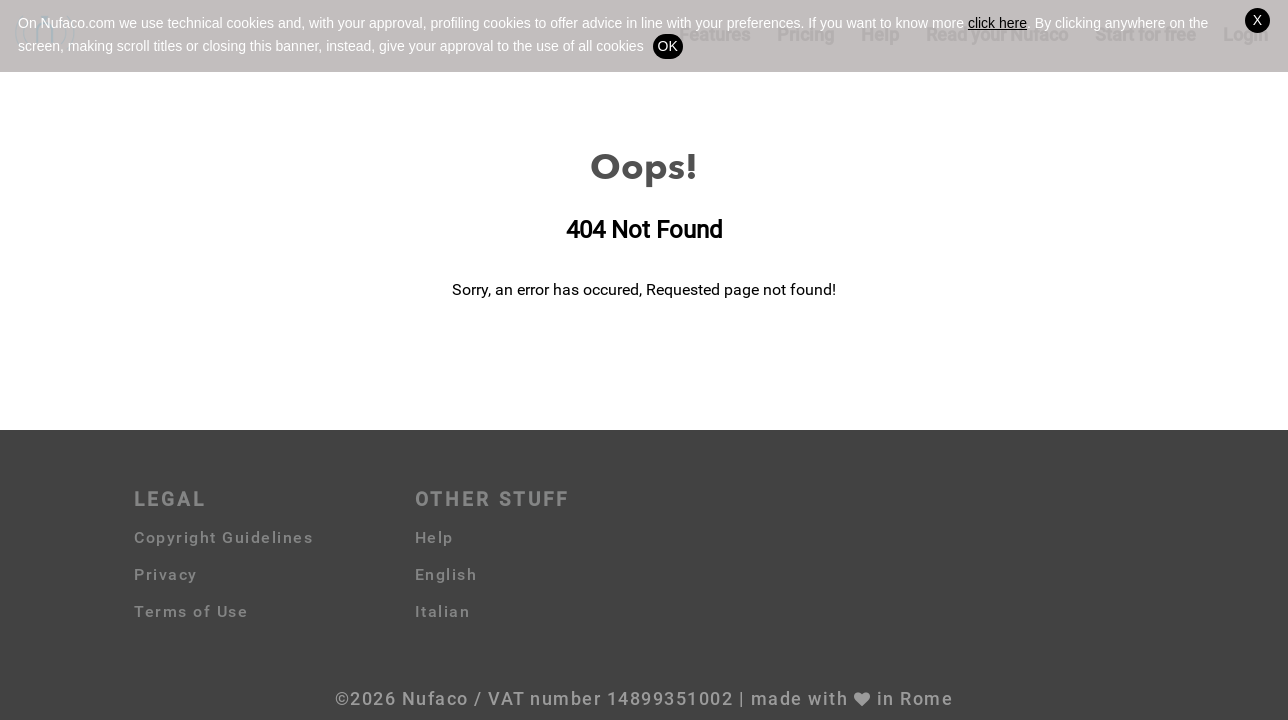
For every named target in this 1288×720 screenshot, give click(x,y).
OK (668, 46)
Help (434, 537)
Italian (443, 611)
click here (997, 23)
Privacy (166, 574)
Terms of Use (191, 611)
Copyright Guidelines (223, 537)
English (446, 574)
